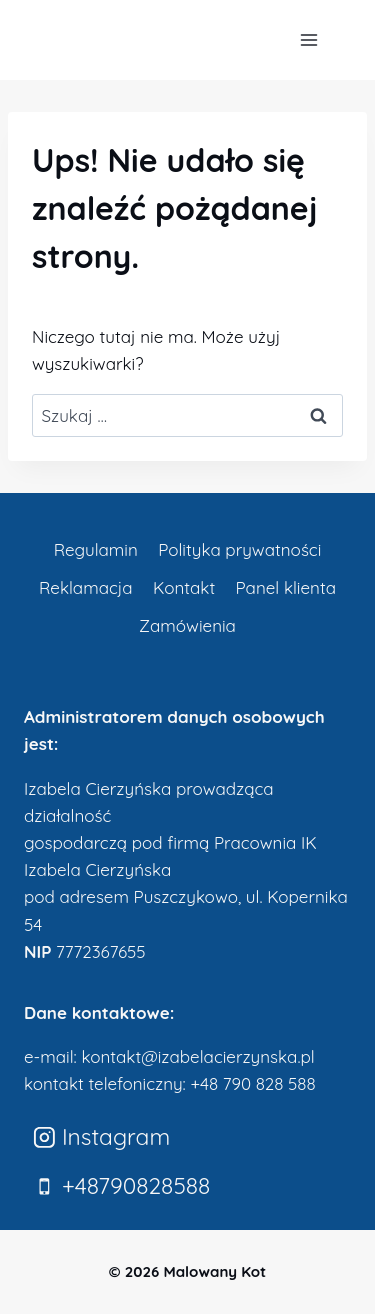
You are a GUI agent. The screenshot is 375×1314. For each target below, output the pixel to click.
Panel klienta (286, 587)
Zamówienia (187, 625)
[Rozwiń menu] (308, 39)
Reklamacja (86, 587)
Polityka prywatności (239, 549)
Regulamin (96, 549)
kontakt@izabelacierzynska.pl (197, 1056)
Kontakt (184, 587)
